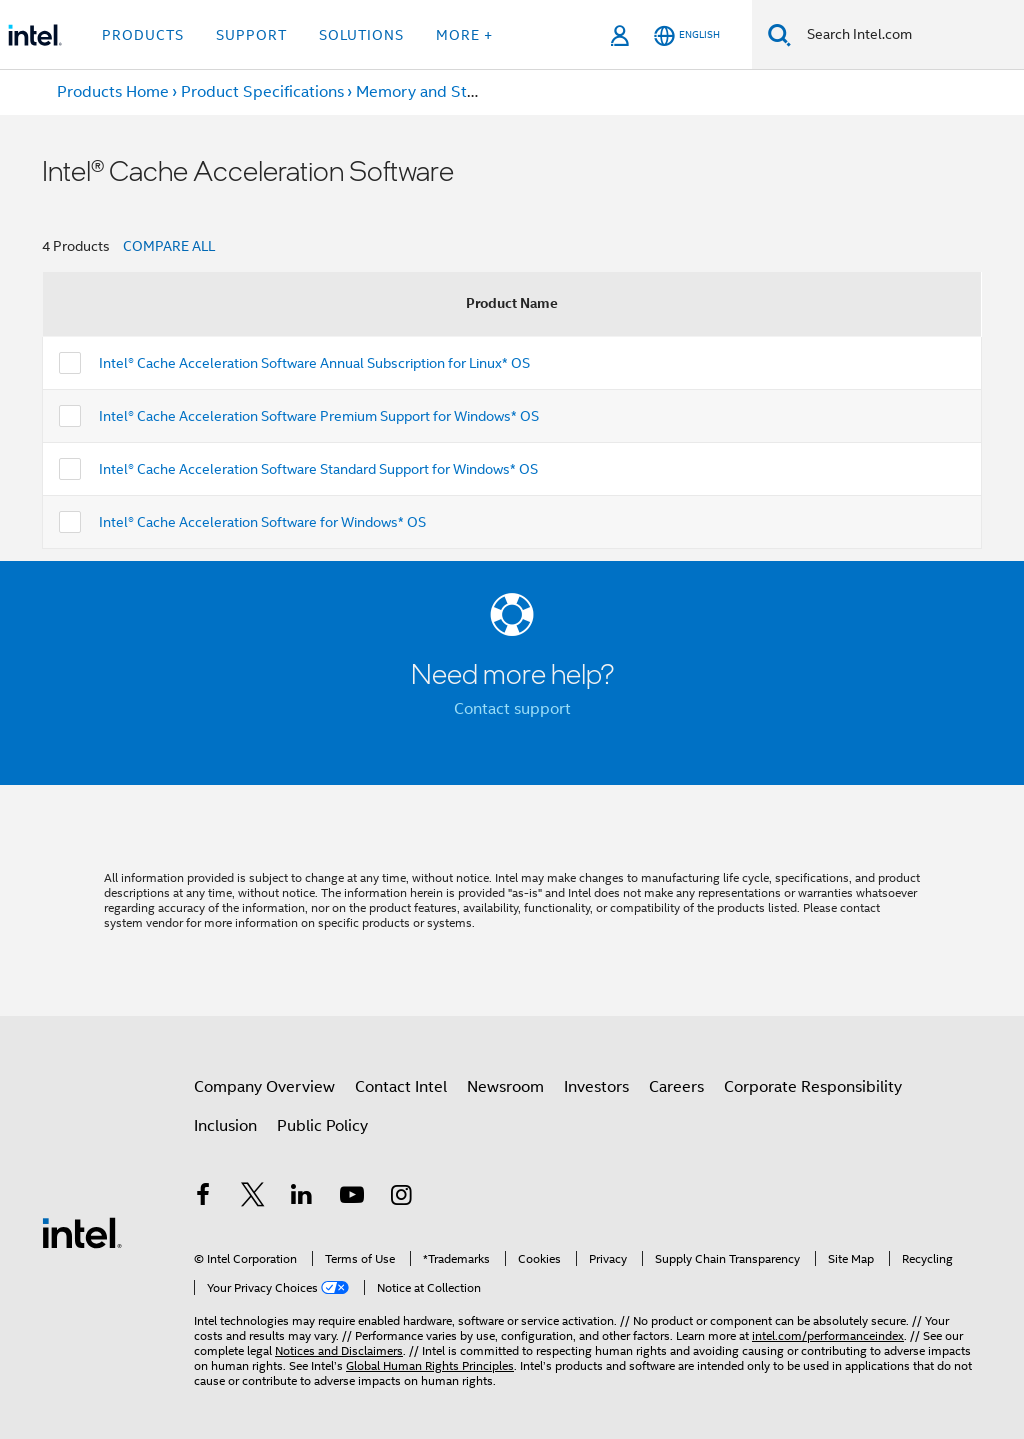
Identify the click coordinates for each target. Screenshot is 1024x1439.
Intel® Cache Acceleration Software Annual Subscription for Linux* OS (314, 363)
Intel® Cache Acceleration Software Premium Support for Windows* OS (319, 416)
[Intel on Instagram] (401, 1198)
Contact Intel (401, 1087)
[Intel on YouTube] (352, 1198)
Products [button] (143, 35)
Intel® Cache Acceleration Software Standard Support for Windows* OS (318, 469)
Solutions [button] (361, 35)
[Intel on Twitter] (253, 1198)
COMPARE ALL (169, 246)
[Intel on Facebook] (203, 1198)
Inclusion (225, 1126)
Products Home (113, 92)
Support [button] (251, 35)
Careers (676, 1087)
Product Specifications (262, 92)
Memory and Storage (432, 92)
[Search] (779, 34)
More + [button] (464, 35)
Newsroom (505, 1087)
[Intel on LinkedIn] (302, 1198)
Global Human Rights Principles (430, 1365)
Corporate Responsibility (813, 1087)
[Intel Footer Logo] (82, 1232)
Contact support (512, 709)
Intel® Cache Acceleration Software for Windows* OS (262, 522)
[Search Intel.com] (907, 35)
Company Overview (264, 1087)
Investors (596, 1087)
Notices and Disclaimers (339, 1350)
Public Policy (322, 1126)
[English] (687, 35)
